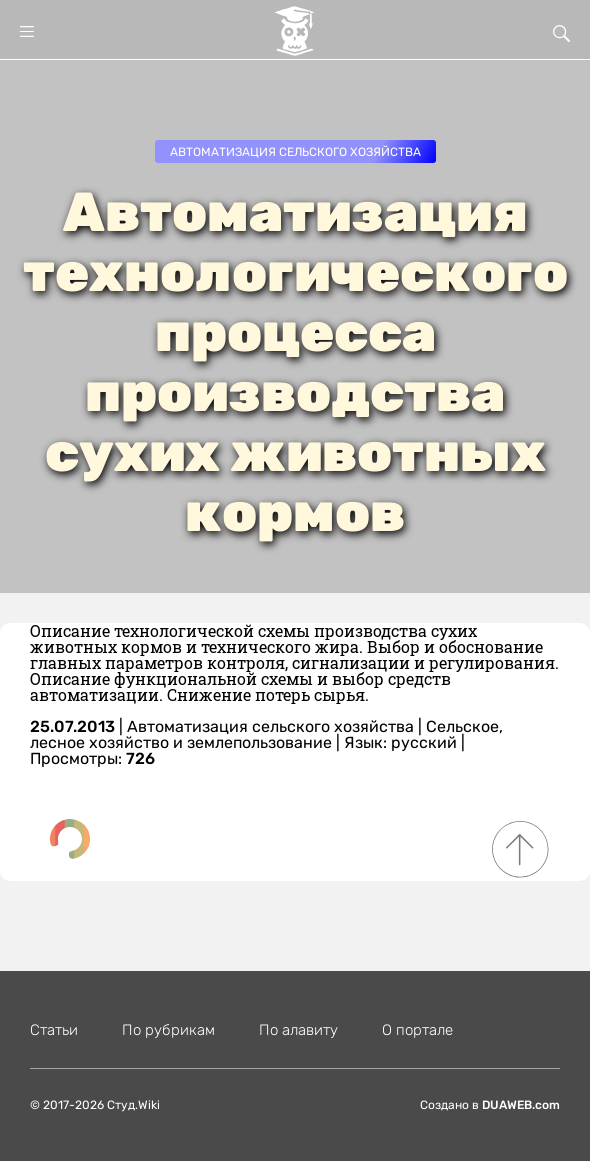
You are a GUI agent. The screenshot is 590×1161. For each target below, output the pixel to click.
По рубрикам (168, 1030)
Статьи (54, 1030)
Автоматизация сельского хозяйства (295, 152)
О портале (417, 1030)
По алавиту (298, 1030)
